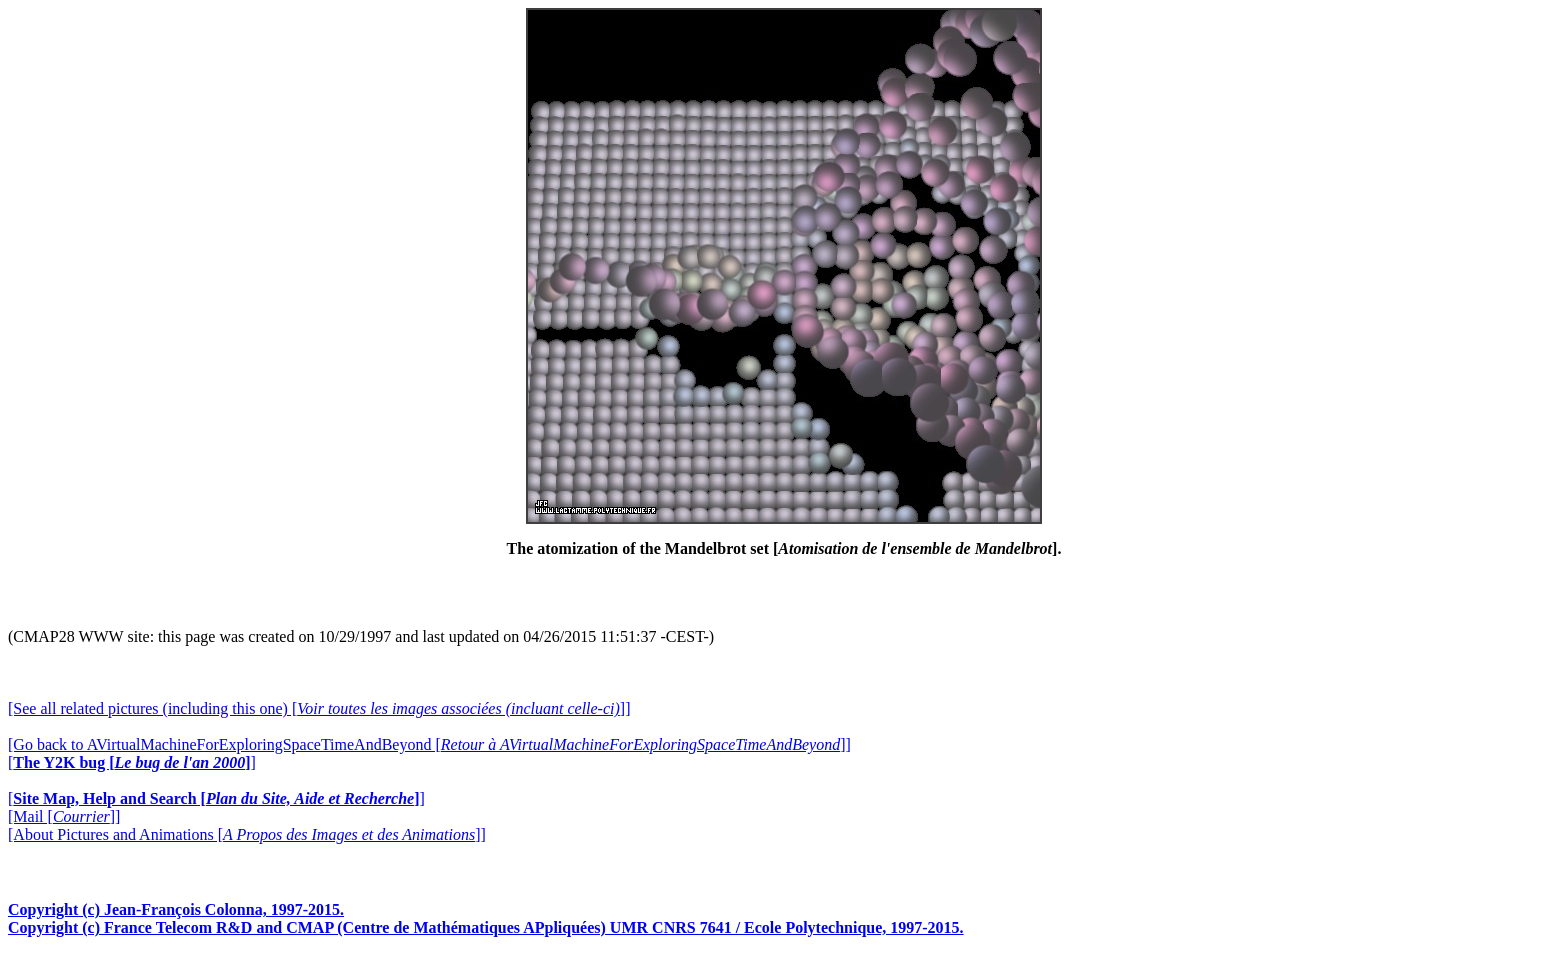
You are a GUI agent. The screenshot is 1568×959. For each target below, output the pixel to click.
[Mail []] (64, 816)
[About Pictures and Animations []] (247, 834)
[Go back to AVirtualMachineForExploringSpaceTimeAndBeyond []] (429, 744)
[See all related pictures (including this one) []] (319, 708)
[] (132, 762)
